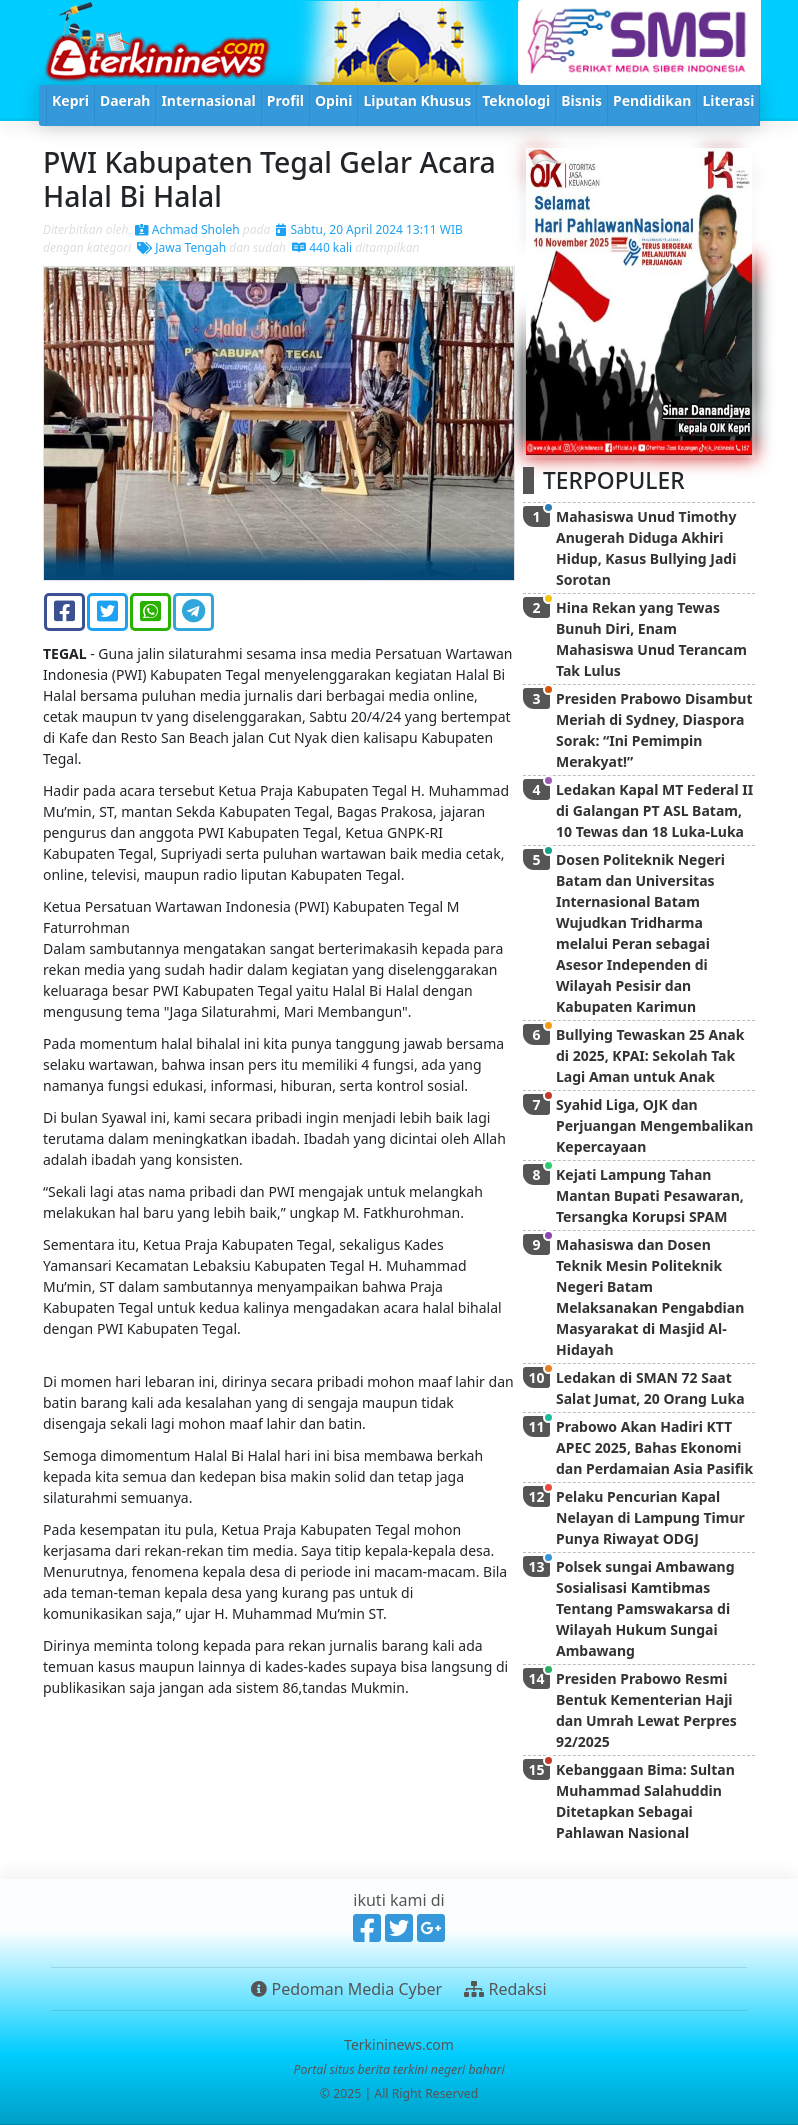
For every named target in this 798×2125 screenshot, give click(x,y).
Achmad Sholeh (187, 229)
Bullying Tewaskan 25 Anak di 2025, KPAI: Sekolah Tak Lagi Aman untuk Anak (650, 1055)
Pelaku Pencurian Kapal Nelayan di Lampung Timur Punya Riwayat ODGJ (650, 1517)
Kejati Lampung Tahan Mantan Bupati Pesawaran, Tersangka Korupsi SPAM (650, 1195)
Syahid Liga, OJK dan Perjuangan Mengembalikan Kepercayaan (654, 1125)
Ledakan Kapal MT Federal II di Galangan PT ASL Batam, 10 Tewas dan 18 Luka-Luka (654, 810)
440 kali (322, 247)
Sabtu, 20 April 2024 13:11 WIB (369, 229)
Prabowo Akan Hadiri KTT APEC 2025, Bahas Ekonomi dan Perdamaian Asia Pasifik (654, 1447)
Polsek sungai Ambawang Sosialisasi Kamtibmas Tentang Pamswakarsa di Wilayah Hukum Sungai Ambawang (645, 1608)
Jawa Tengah (181, 247)
